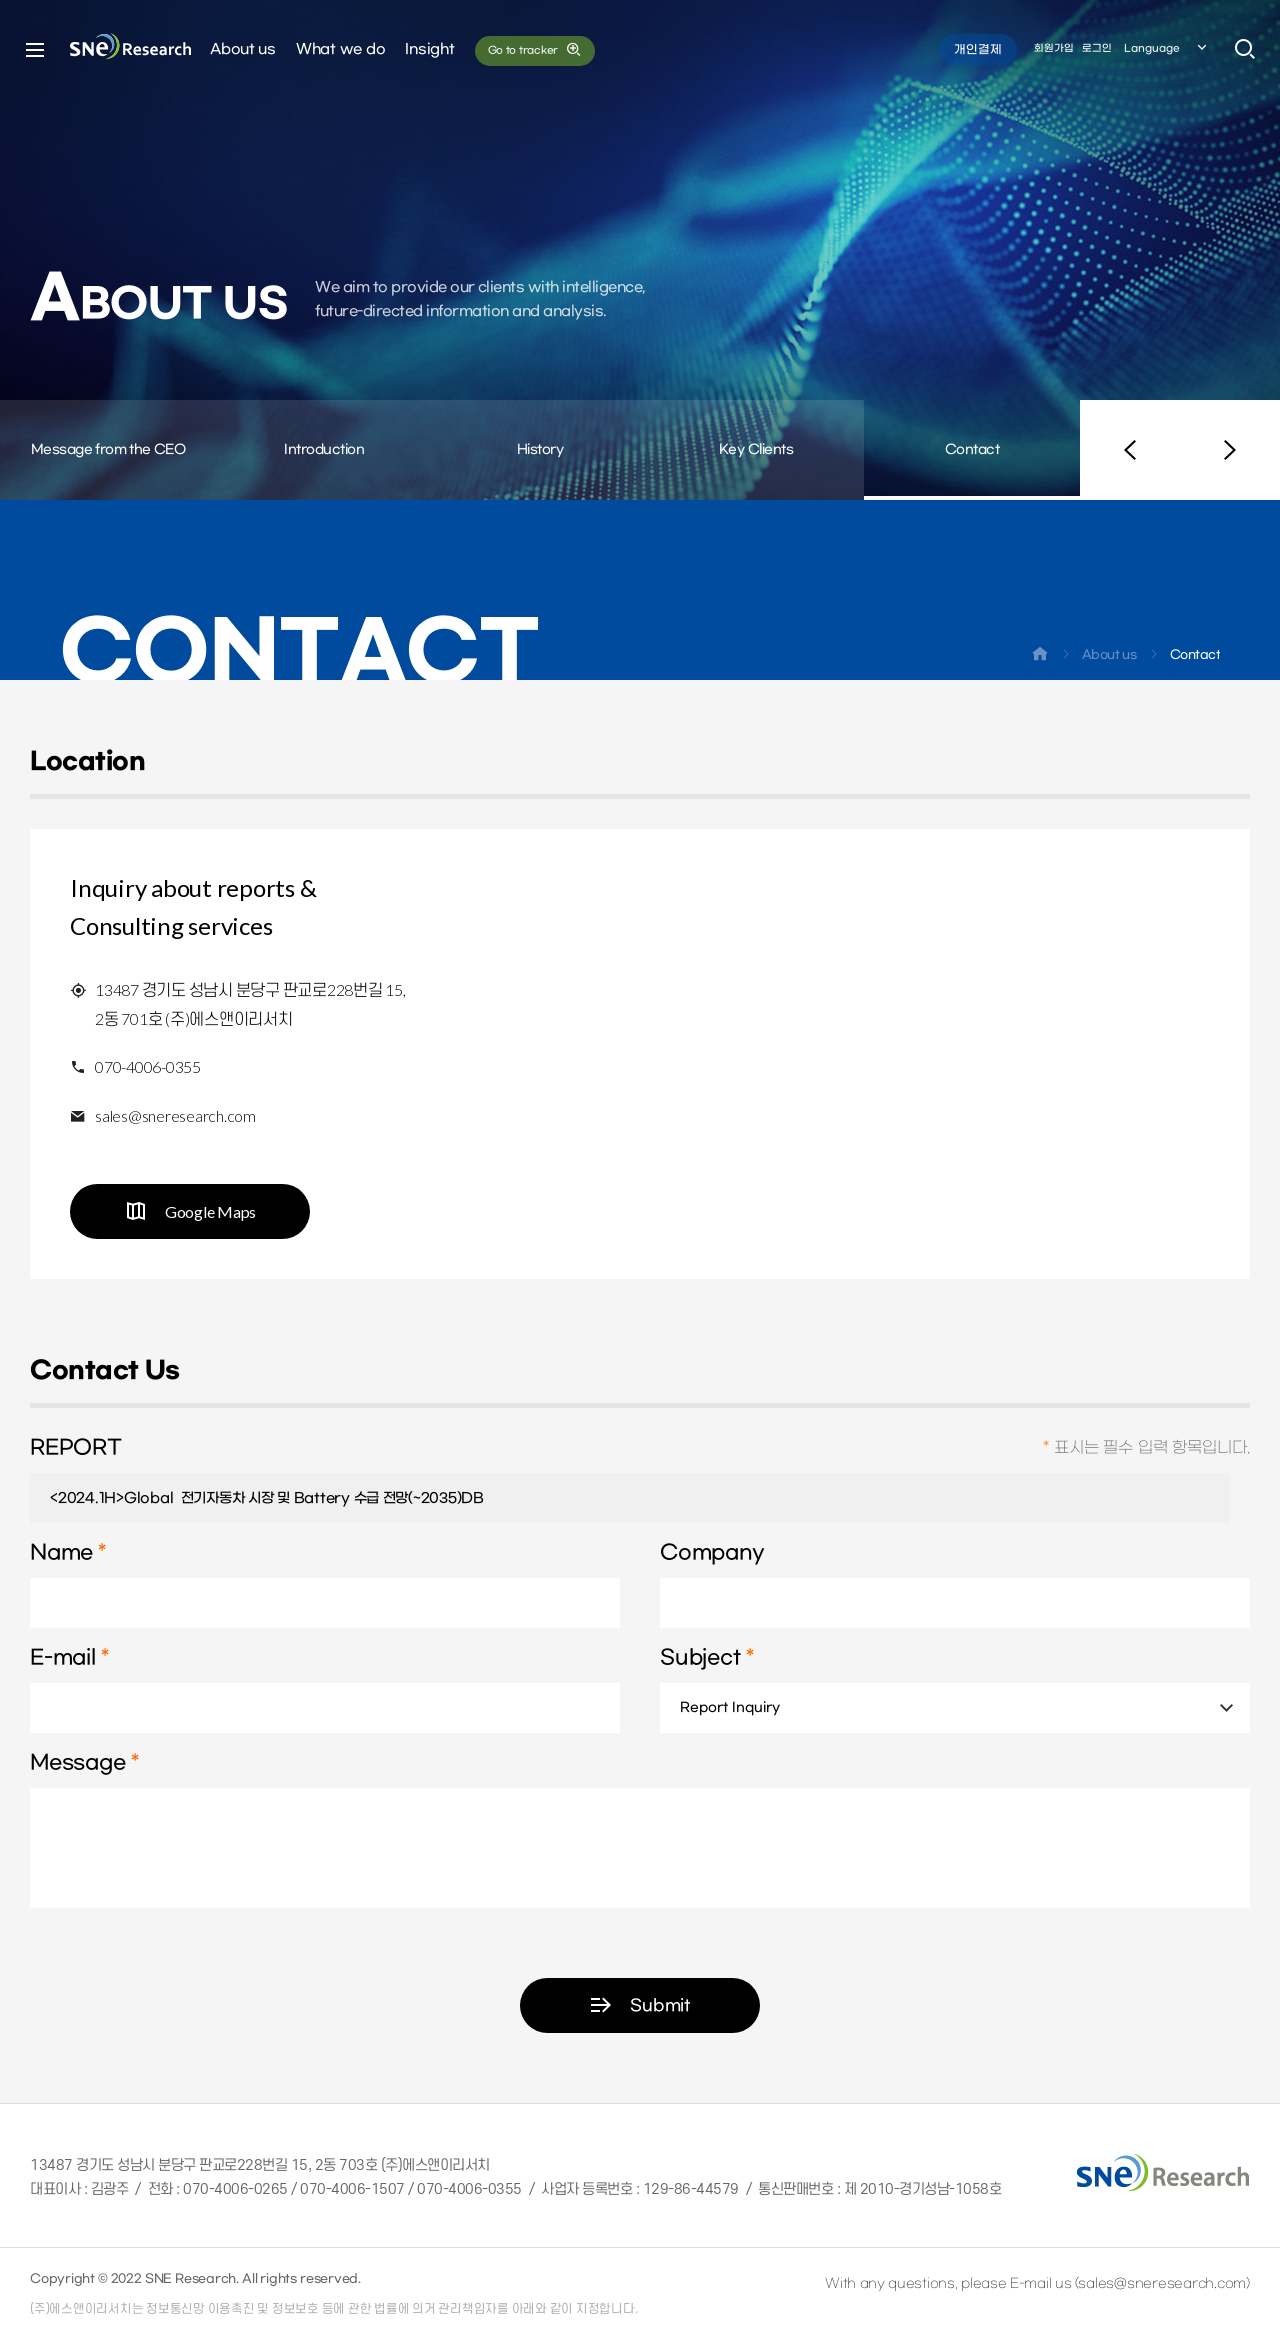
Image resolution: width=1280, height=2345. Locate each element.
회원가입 (1054, 48)
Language (1167, 49)
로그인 (1097, 48)
